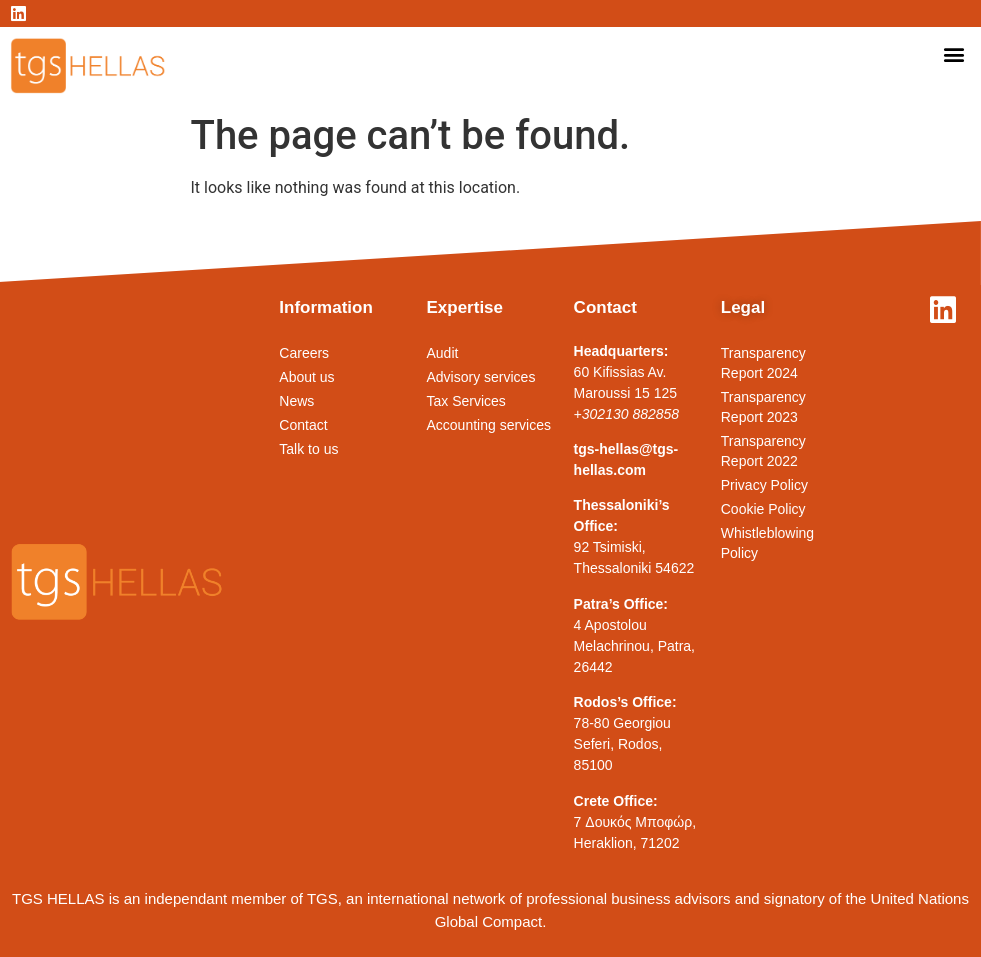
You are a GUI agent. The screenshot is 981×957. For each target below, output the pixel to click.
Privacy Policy (764, 485)
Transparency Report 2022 (763, 451)
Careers (304, 353)
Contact (303, 425)
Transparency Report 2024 (763, 363)
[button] (954, 53)
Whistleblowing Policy (767, 543)
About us (306, 377)
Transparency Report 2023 (763, 407)
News (296, 401)
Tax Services (465, 401)
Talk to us (308, 449)
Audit (442, 353)
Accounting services (488, 425)
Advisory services (480, 377)
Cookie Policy (763, 509)
